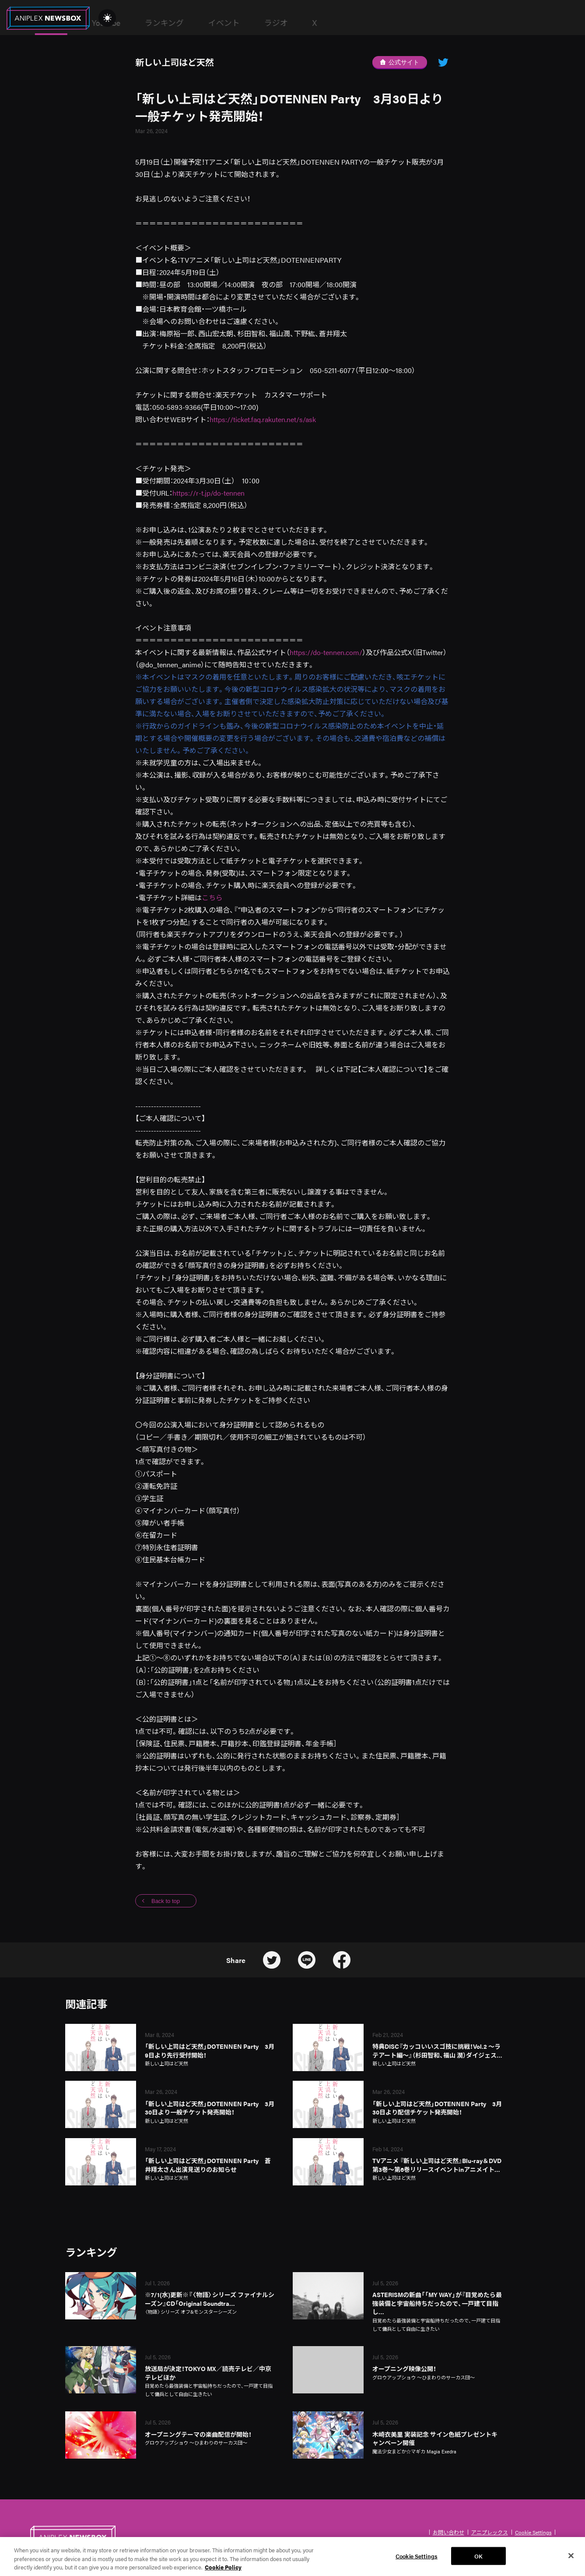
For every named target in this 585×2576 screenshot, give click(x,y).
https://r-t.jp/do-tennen (208, 493)
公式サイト (399, 62)
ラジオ (393, 22)
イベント (341, 22)
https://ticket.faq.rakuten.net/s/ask (263, 419)
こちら (212, 897)
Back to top (165, 1901)
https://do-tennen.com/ (326, 652)
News (168, 23)
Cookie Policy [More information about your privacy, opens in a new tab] (223, 2569)
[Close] (571, 2557)
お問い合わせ (448, 2532)
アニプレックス (489, 2532)
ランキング (281, 22)
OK (478, 2558)
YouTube (223, 22)
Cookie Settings (533, 2532)
